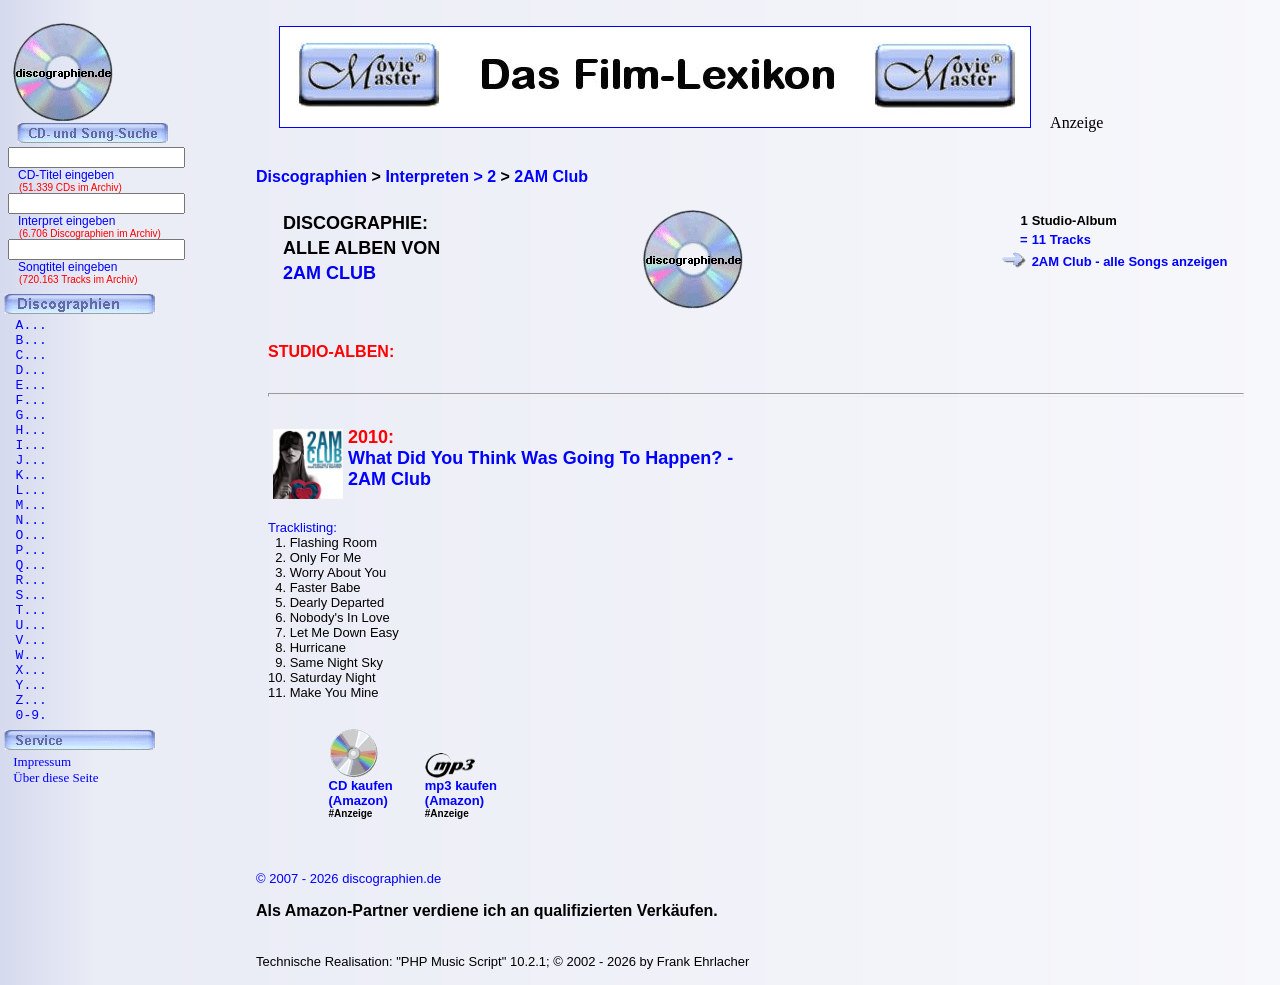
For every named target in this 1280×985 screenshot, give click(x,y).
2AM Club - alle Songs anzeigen (1130, 261)
